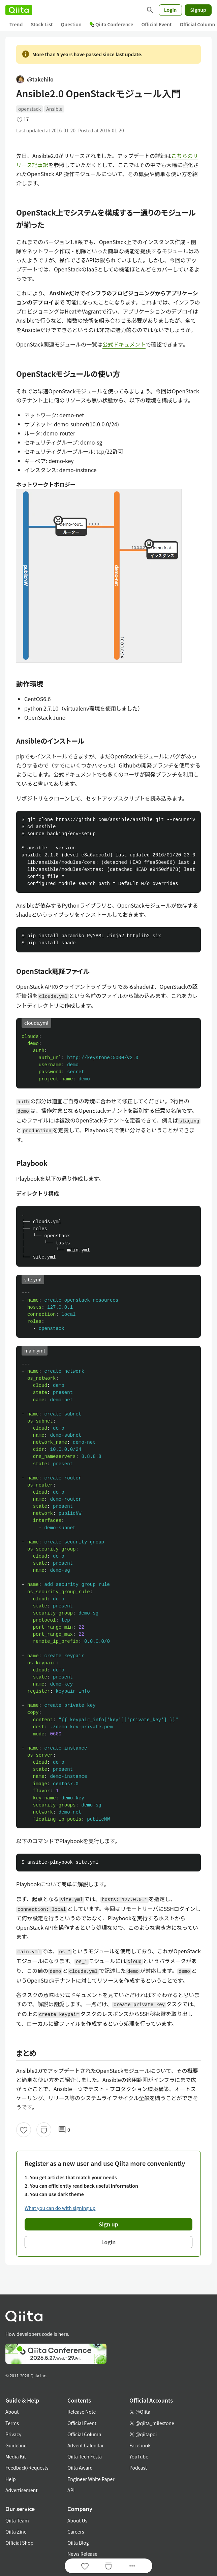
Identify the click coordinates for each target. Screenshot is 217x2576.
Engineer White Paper (91, 2479)
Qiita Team (17, 2520)
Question (71, 24)
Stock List (42, 24)
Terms (12, 2423)
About (12, 2411)
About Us (77, 2520)
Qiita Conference (111, 24)
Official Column (84, 2434)
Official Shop (19, 2542)
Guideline (16, 2445)
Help (10, 2479)
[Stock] (43, 2129)
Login (170, 9)
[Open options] (132, 2565)
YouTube (138, 2456)
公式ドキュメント (124, 344)
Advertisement (21, 2490)
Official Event (156, 24)
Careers (75, 2531)
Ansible (54, 108)
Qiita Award (80, 2467)
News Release (82, 2553)
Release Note (81, 2411)
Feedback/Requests (27, 2467)
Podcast (138, 2467)
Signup (198, 9)
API (70, 2490)
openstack (29, 108)
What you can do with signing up (60, 2208)
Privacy (13, 2434)
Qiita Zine (16, 2531)
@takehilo (35, 79)
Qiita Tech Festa (84, 2456)
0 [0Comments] (64, 2129)
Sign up (108, 2224)
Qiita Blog (78, 2542)
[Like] (23, 2129)
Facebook (140, 2445)
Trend (16, 24)
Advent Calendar (85, 2445)
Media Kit (15, 2456)
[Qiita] (18, 10)
